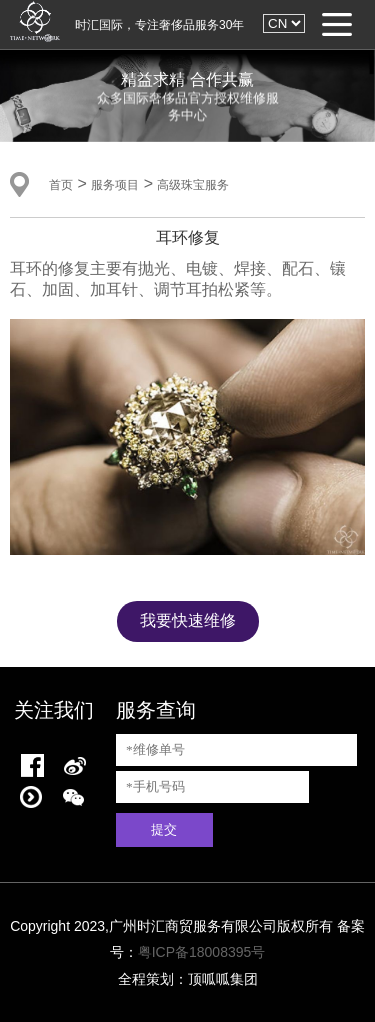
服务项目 (115, 185)
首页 (61, 185)
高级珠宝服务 (193, 185)
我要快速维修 (188, 620)
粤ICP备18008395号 (202, 952)
